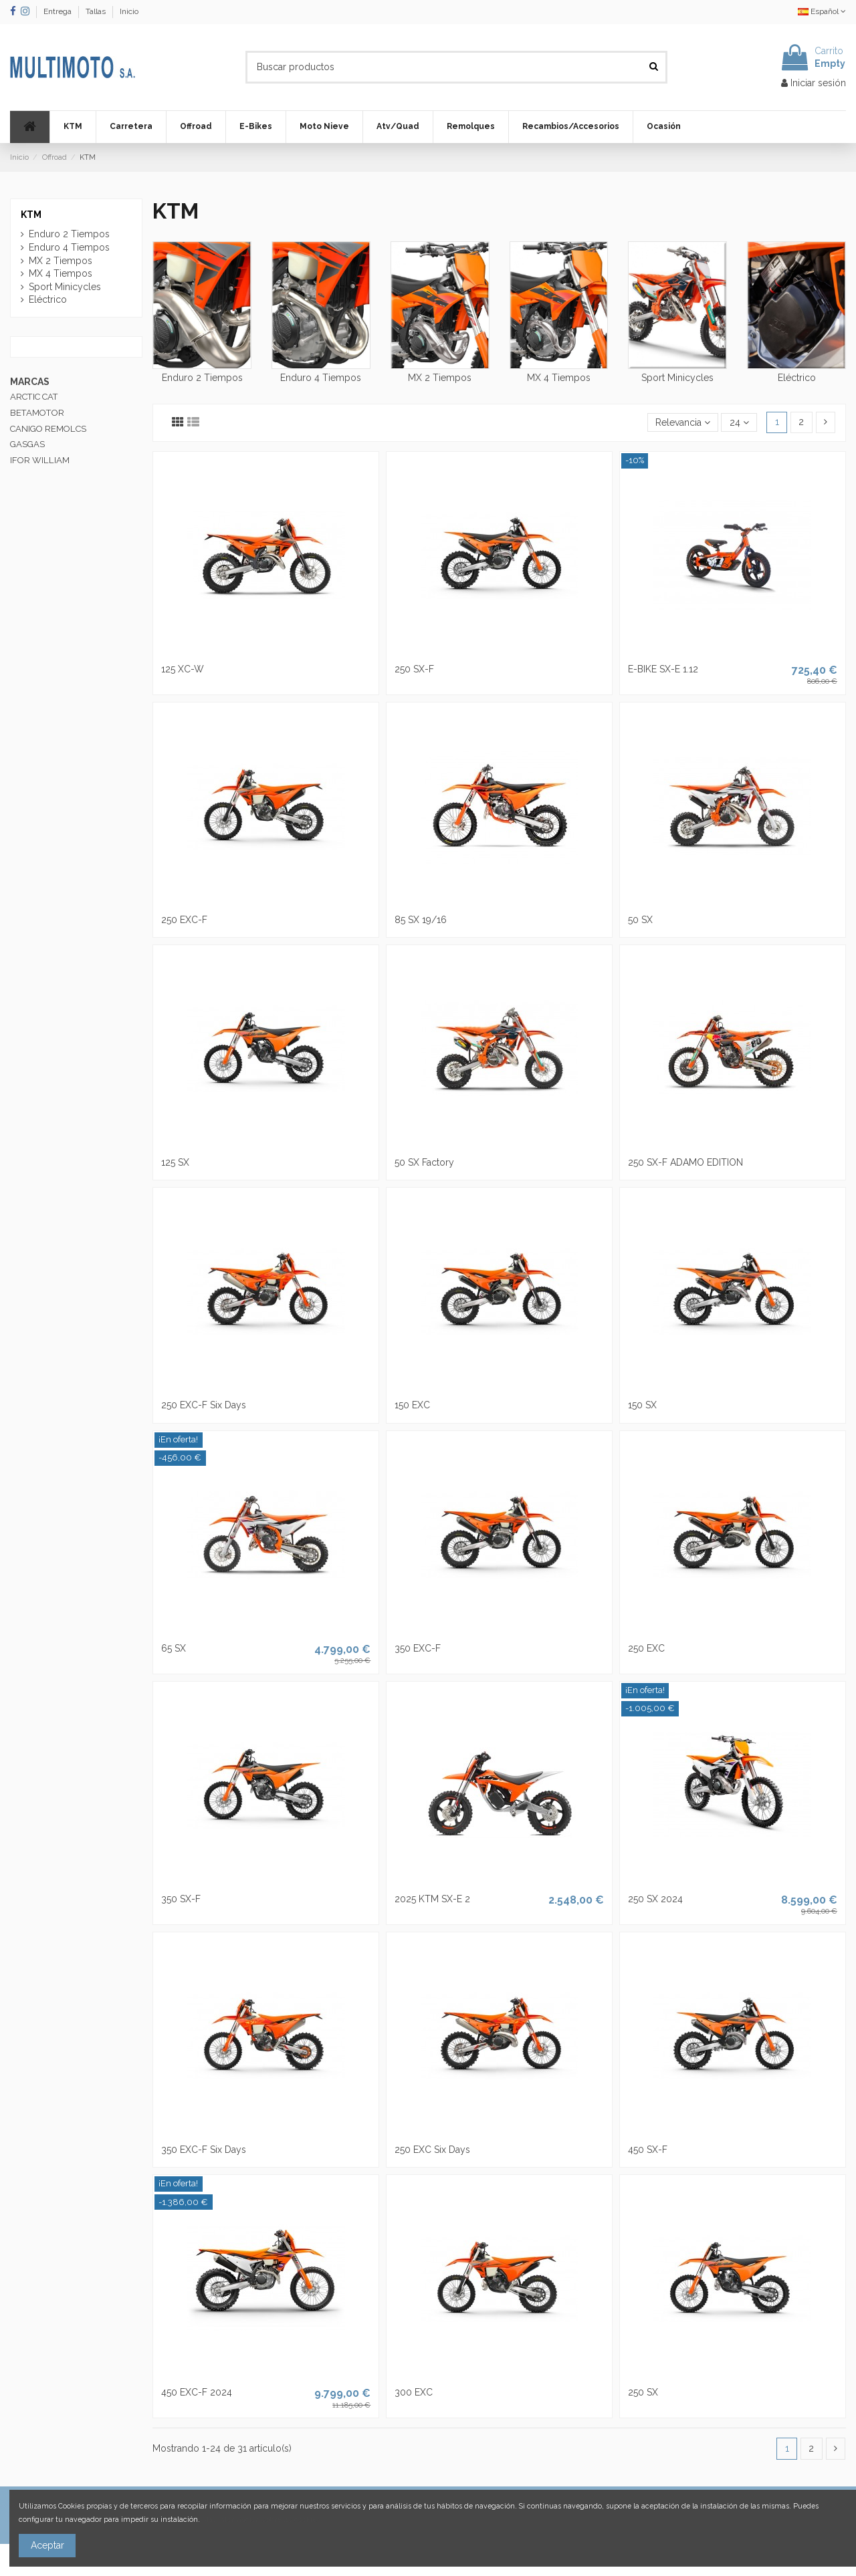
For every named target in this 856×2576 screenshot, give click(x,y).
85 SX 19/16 (421, 919)
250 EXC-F (184, 919)
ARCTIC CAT (34, 397)
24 (739, 422)
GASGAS (27, 444)
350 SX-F (181, 1899)
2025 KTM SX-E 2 (432, 1899)
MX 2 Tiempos (439, 377)
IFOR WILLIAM (40, 460)
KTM (31, 214)
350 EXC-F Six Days (203, 2149)
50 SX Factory (424, 1162)
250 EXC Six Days (432, 2149)
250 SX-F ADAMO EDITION (685, 1162)
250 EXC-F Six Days (203, 1405)
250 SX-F (414, 669)
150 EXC (412, 1405)
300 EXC (414, 2392)
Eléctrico (797, 377)
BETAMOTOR (37, 413)
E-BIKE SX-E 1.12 (663, 669)
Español (822, 11)
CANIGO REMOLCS (48, 429)
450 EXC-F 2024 (196, 2392)
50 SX (640, 919)
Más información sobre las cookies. (262, 2519)
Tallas (97, 11)
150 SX (642, 1405)
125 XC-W (182, 669)
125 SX (175, 1162)
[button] (72, 127)
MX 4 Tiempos (559, 377)
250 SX (643, 2392)
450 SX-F (647, 2149)
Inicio (129, 11)
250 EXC (646, 1648)
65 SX (173, 1648)
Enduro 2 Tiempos (202, 377)
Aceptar (47, 2545)
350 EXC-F (418, 1648)
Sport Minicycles (677, 377)
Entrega (58, 11)
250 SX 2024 (655, 1899)
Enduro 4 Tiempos (320, 377)
